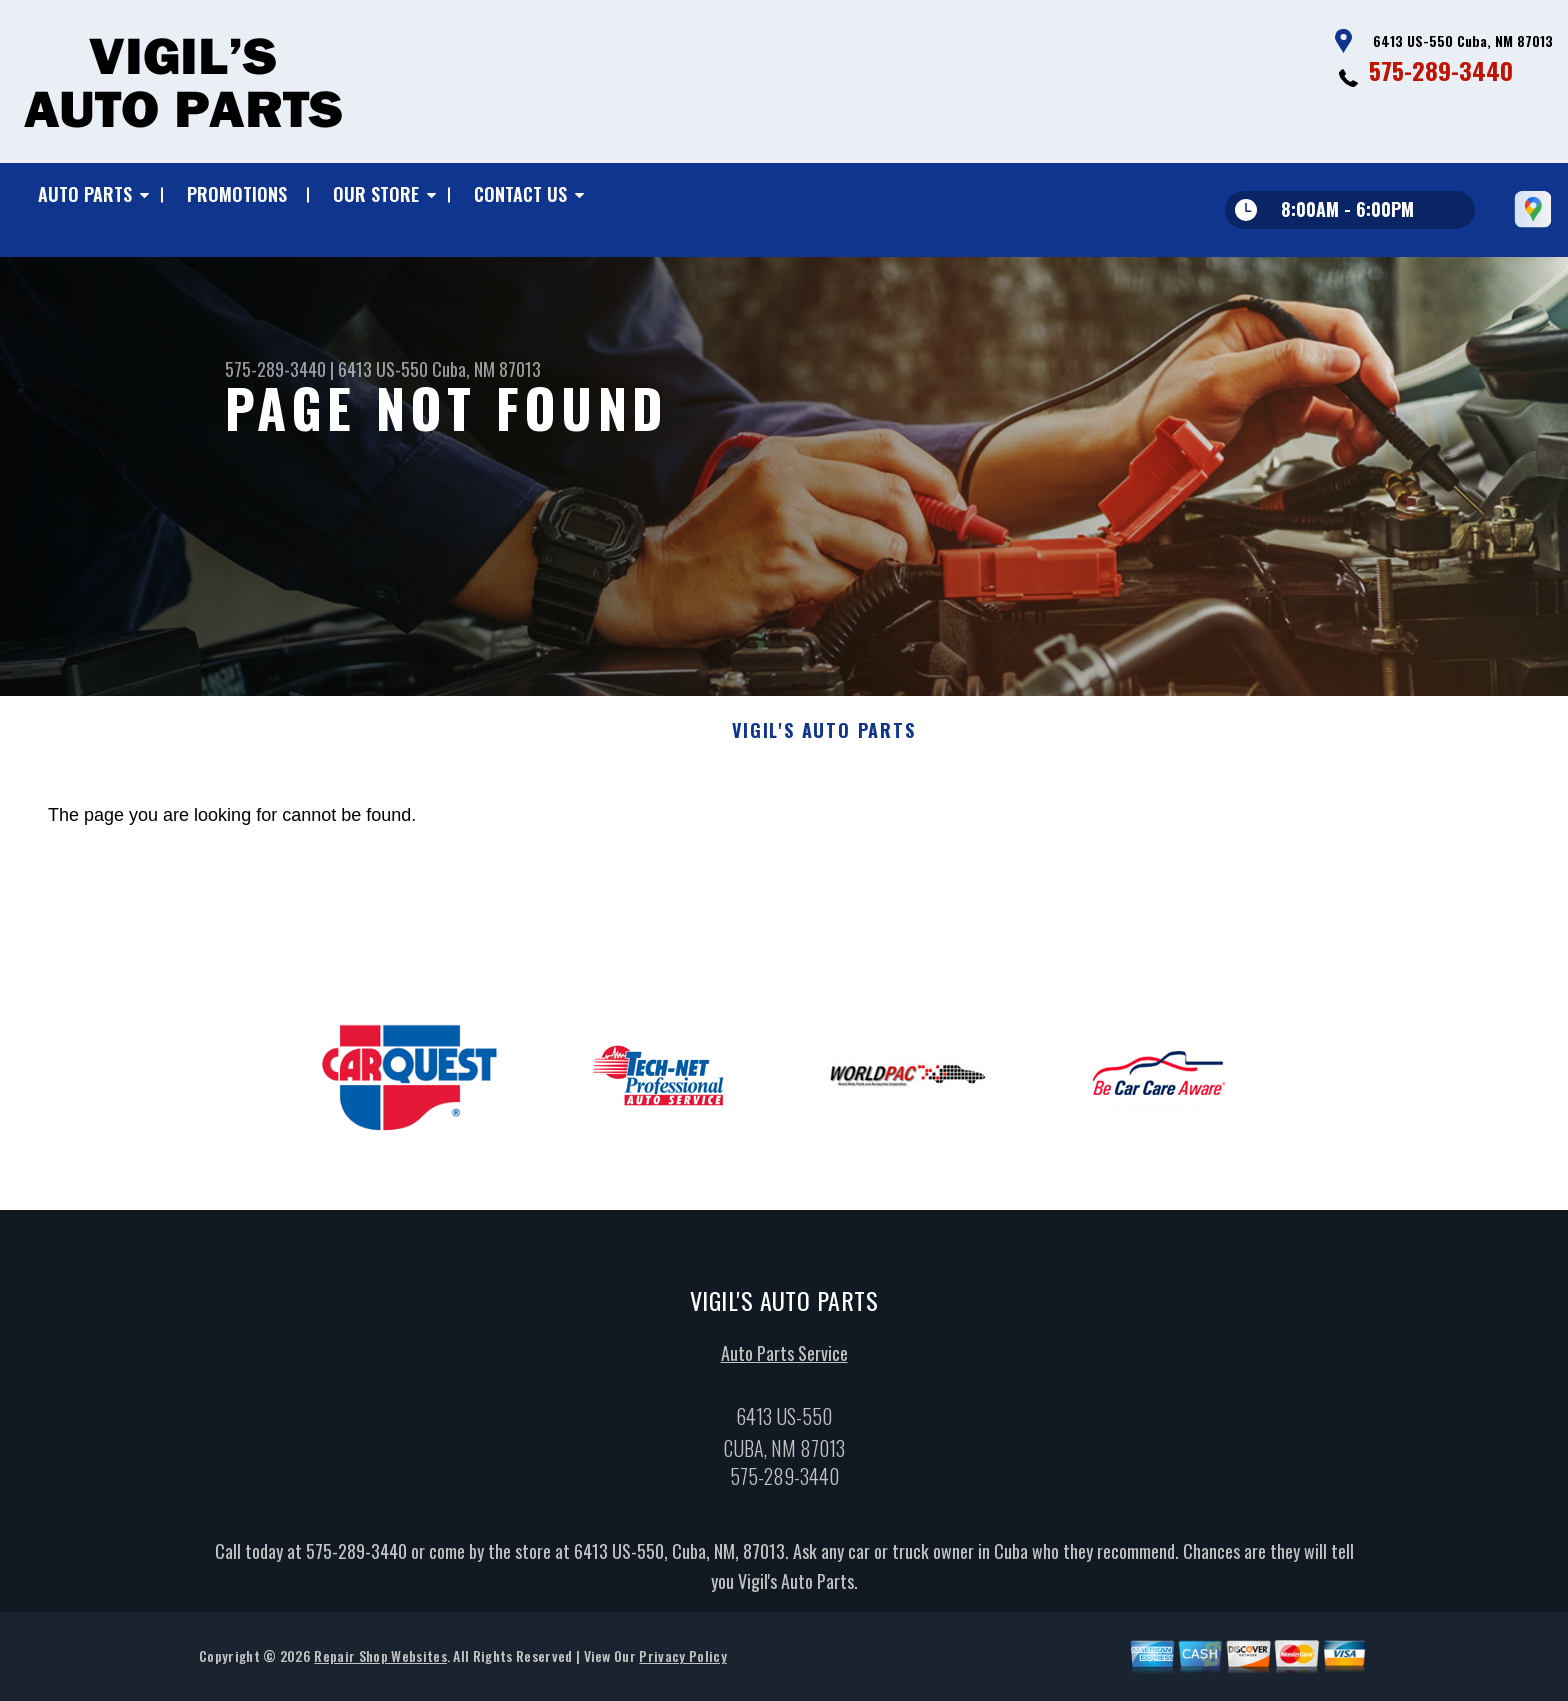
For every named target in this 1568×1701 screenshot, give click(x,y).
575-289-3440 (1441, 70)
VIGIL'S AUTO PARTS (823, 738)
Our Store (376, 194)
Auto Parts (85, 194)
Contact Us (520, 194)
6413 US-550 (383, 369)
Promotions (237, 194)
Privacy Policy (682, 1663)
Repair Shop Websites (380, 1663)
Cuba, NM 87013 (486, 369)
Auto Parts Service (784, 1361)
